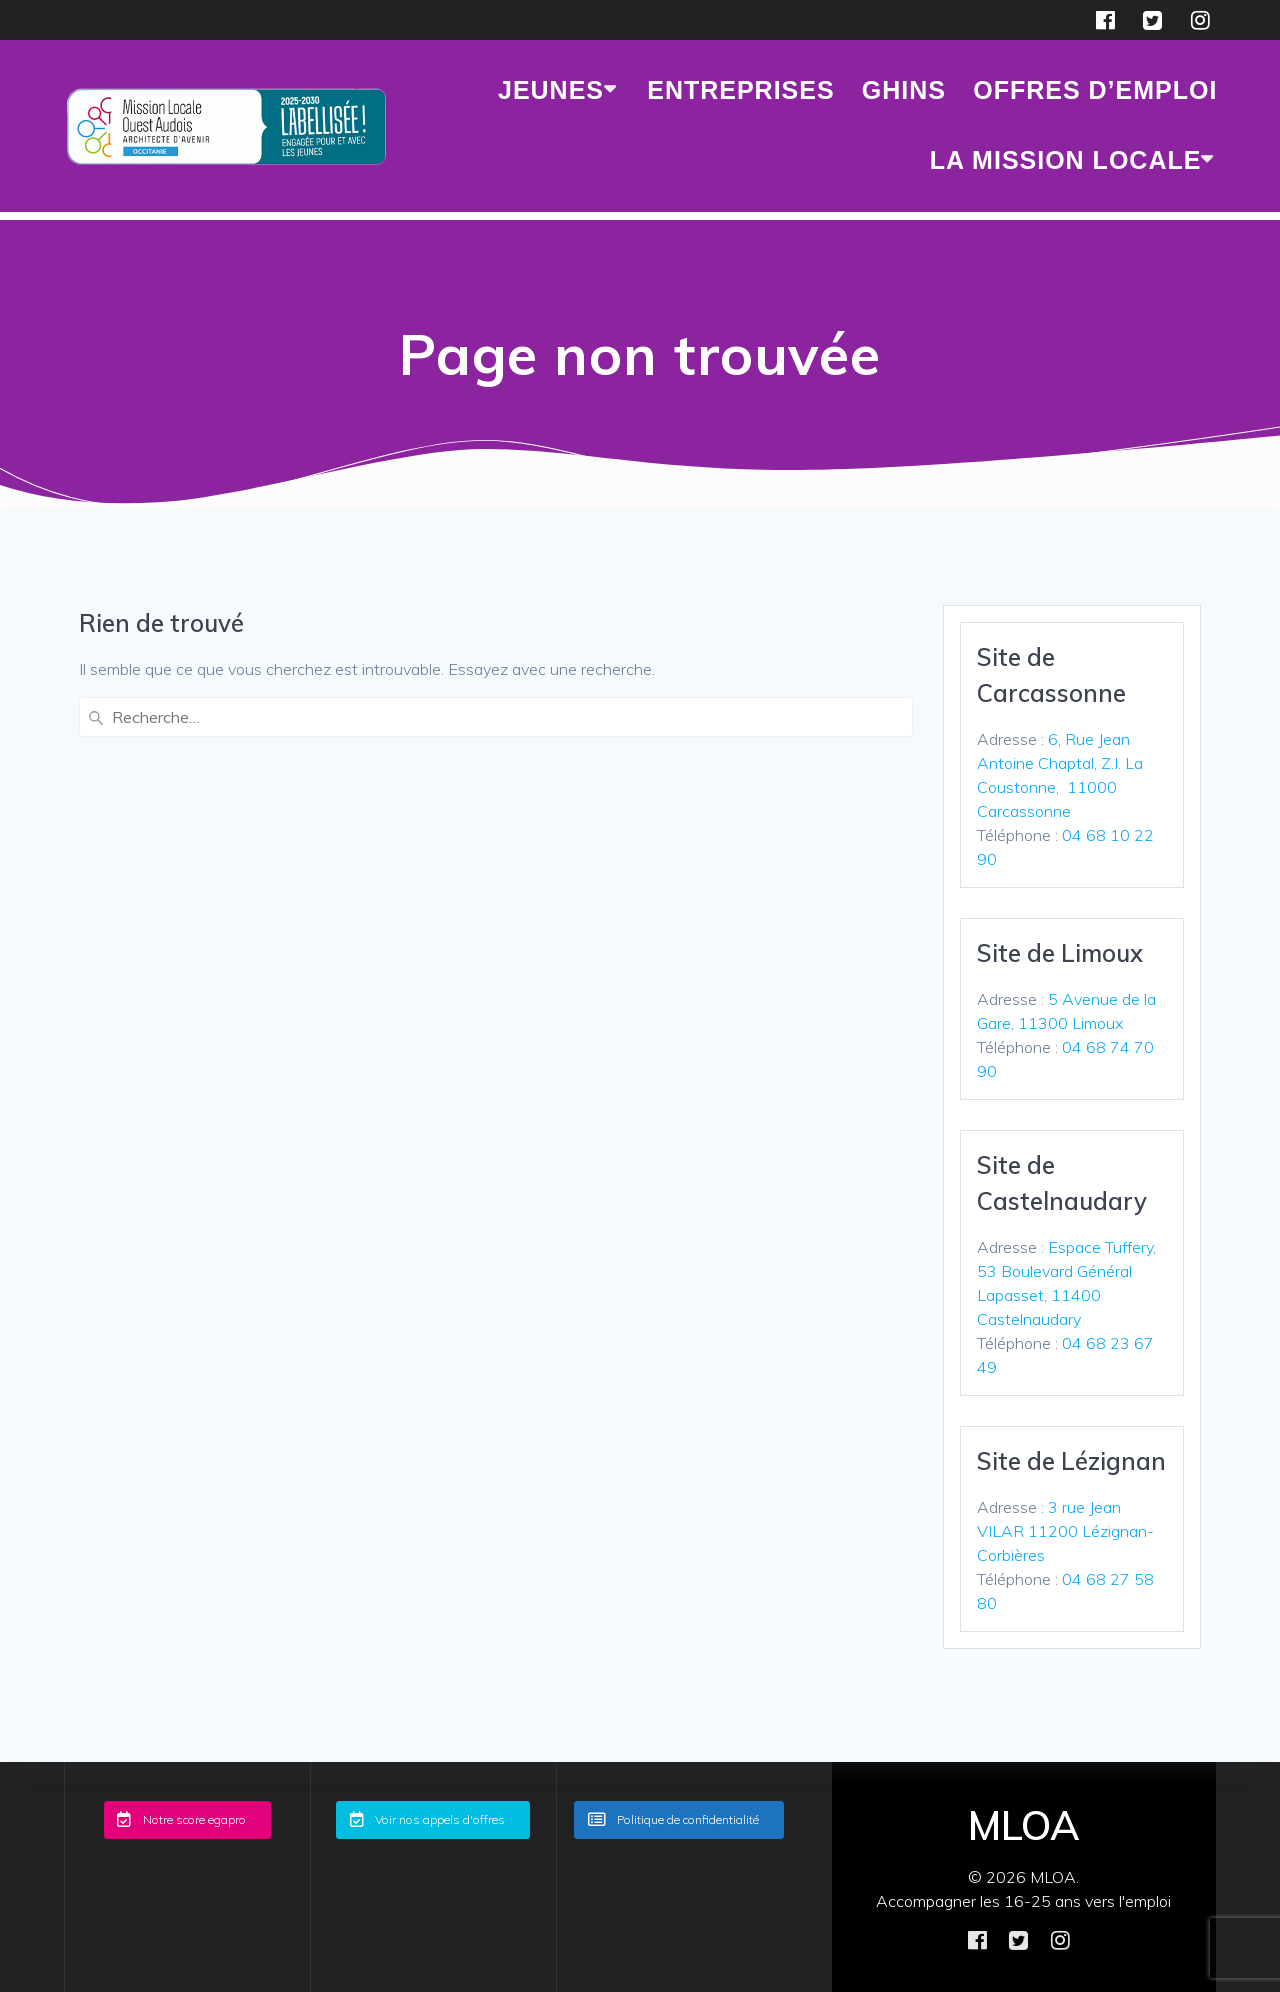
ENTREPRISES (740, 90)
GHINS (904, 90)
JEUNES (551, 90)
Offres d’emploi (1095, 90)
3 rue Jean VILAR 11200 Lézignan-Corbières (1065, 1531)
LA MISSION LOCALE (1066, 160)
